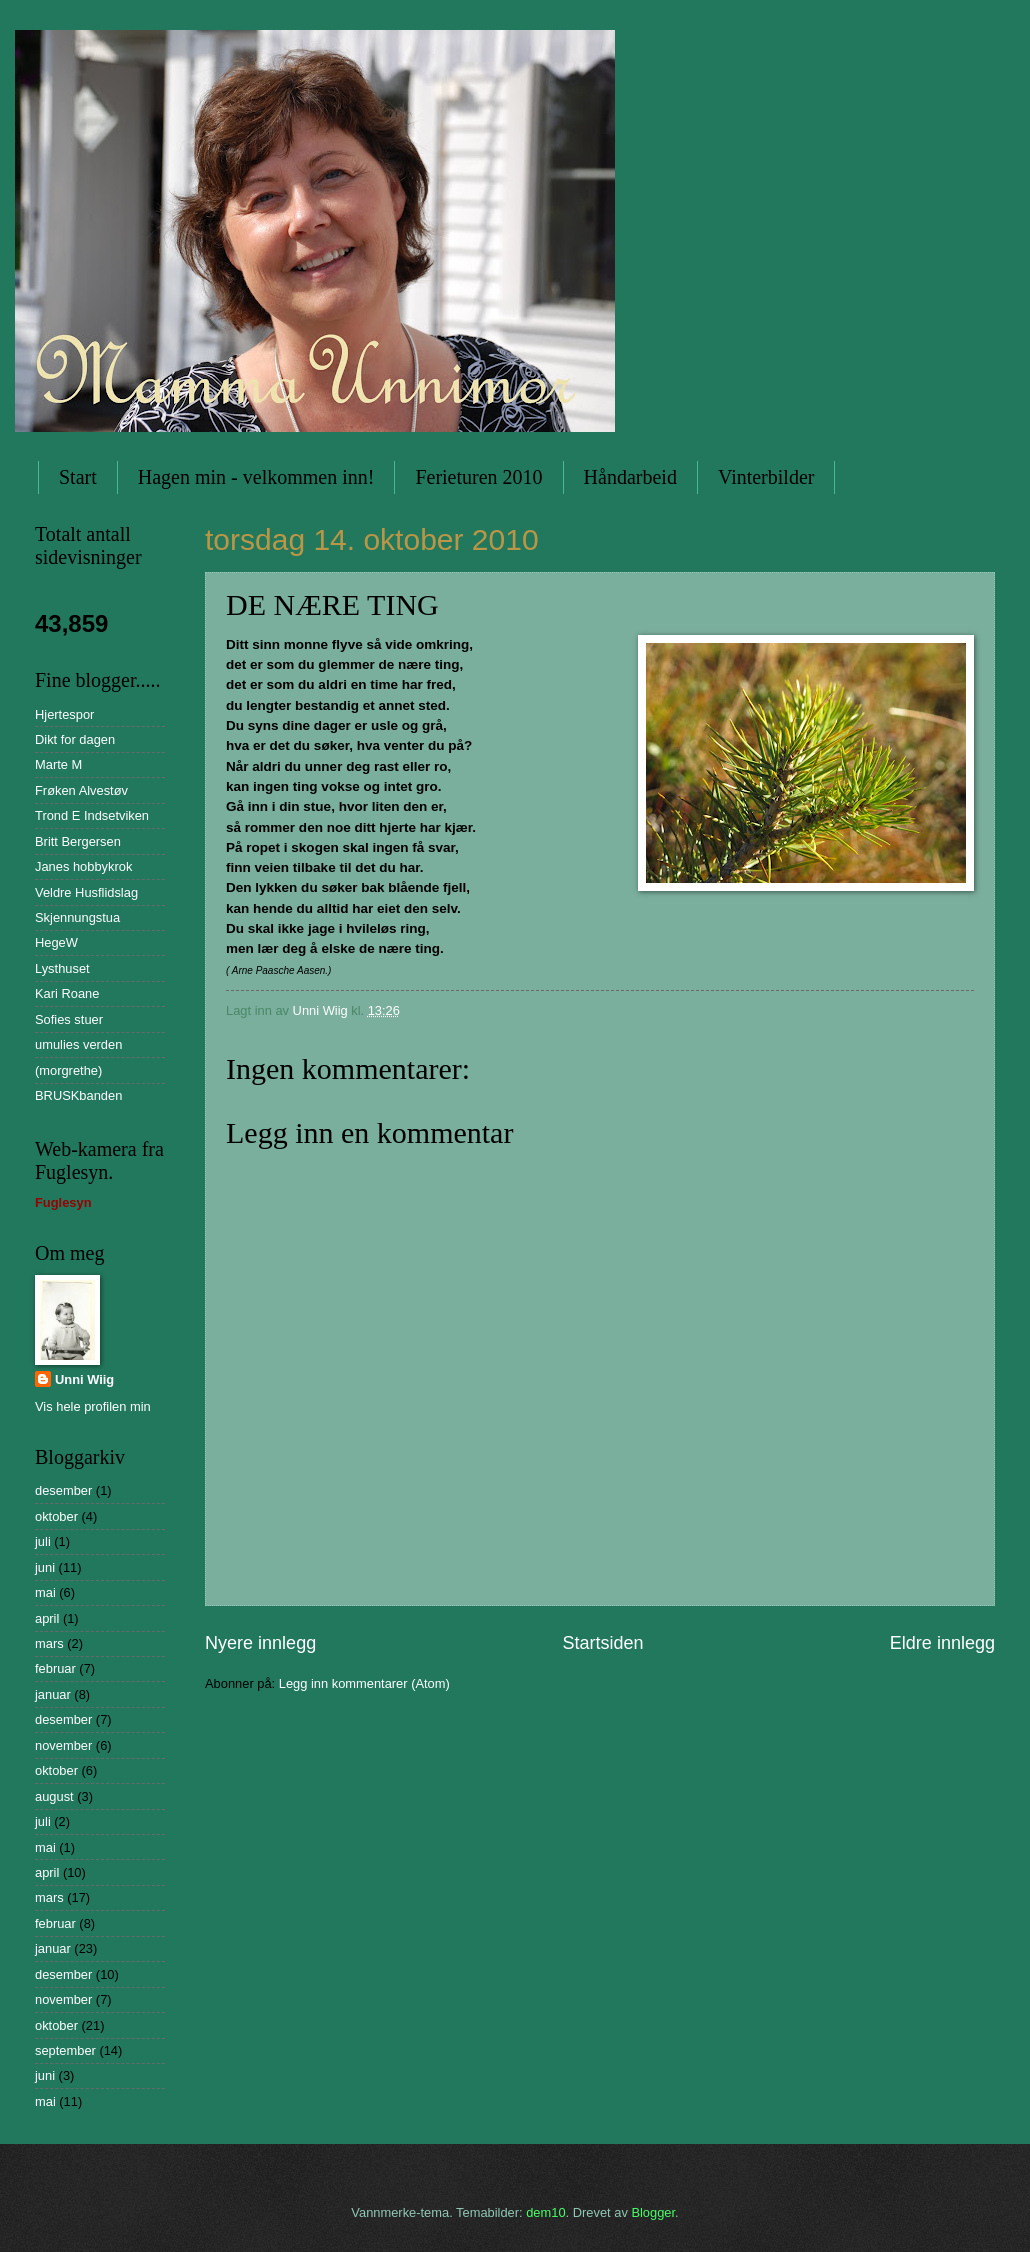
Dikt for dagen (75, 739)
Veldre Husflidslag (86, 892)
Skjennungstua (77, 917)
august (54, 1796)
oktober (56, 1516)
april (47, 1618)
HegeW (56, 942)
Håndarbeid (630, 477)
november (63, 1745)
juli (43, 1541)
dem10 (545, 2212)
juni (45, 1567)
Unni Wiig (84, 1379)
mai (45, 1592)
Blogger (653, 2212)
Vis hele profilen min (93, 1406)
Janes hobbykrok (83, 866)
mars (49, 1643)
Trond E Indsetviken (92, 815)
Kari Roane (67, 993)
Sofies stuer (69, 1019)
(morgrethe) (68, 1070)
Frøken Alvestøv (81, 790)
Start (78, 477)
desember (63, 1490)
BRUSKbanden (78, 1095)
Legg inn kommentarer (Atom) (364, 1683)
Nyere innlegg (260, 1643)
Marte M (58, 764)
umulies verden (78, 1044)
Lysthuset (62, 968)
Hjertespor (64, 714)
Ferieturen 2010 (478, 477)
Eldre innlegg (942, 1643)
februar (55, 1668)
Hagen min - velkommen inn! (256, 477)
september (65, 2050)
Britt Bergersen (78, 841)
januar (53, 1694)
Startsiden (602, 1643)
